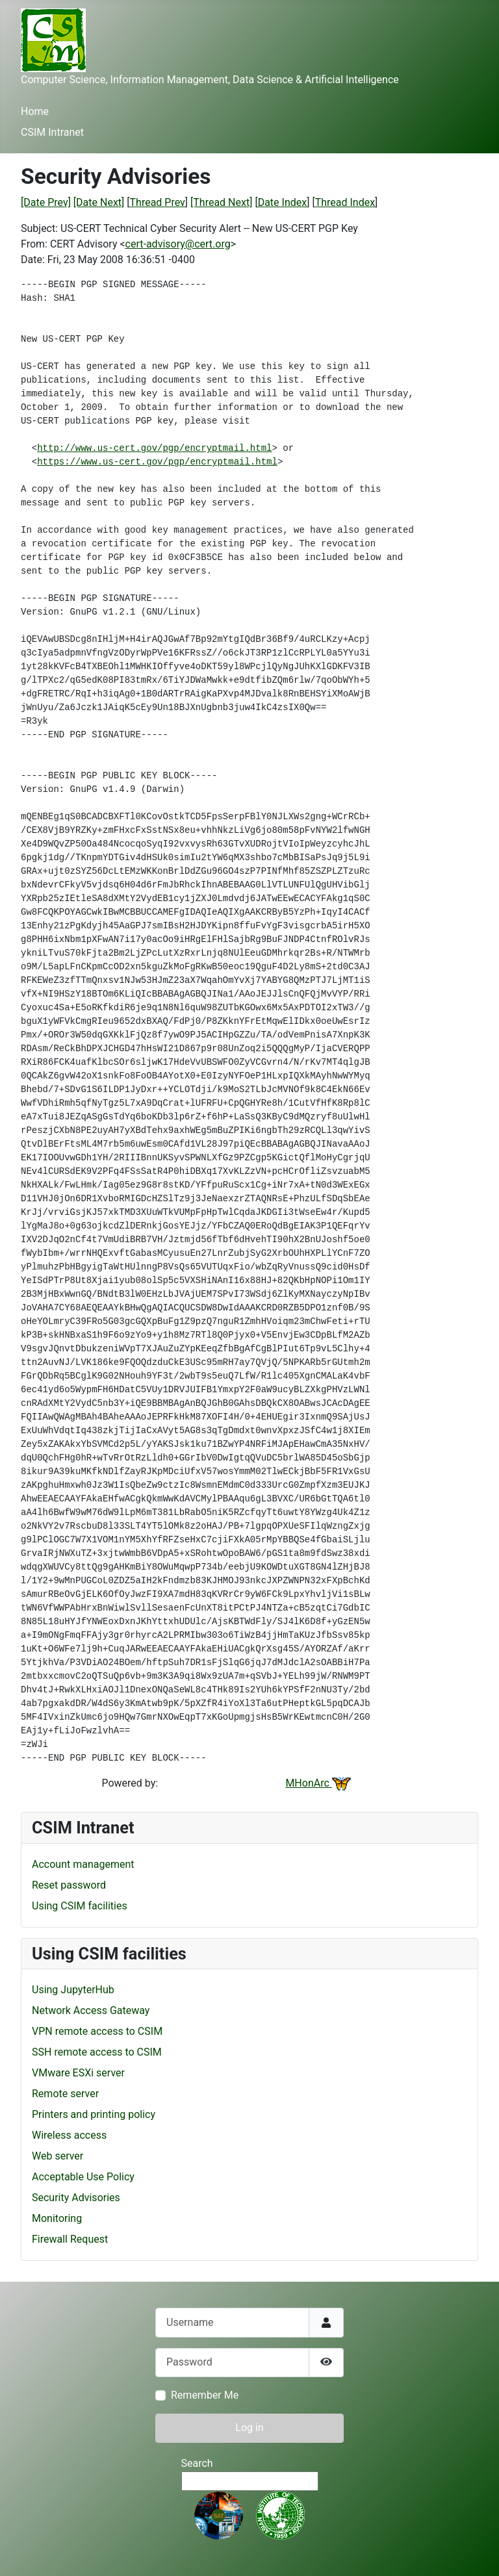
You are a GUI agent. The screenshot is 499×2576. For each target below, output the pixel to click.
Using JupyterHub (73, 1989)
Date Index (282, 202)
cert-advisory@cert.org (178, 244)
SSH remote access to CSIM (97, 2052)
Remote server (65, 2093)
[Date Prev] (46, 202)
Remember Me (204, 2395)
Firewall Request (70, 2239)
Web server (57, 2156)
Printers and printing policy (93, 2114)
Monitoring (57, 2218)
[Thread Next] (221, 202)
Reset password (69, 1885)
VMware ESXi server (78, 2073)
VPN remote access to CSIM (97, 2031)
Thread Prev (157, 202)
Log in (249, 2427)
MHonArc (317, 1783)
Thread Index (345, 202)
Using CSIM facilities (79, 1906)
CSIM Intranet (52, 132)
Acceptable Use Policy (83, 2177)
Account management (83, 1864)
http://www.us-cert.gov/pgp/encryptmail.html (154, 448)
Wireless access (69, 2135)
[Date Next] (98, 202)
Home (35, 111)
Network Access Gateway (90, 2010)
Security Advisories (76, 2197)
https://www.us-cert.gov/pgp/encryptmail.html (157, 462)
